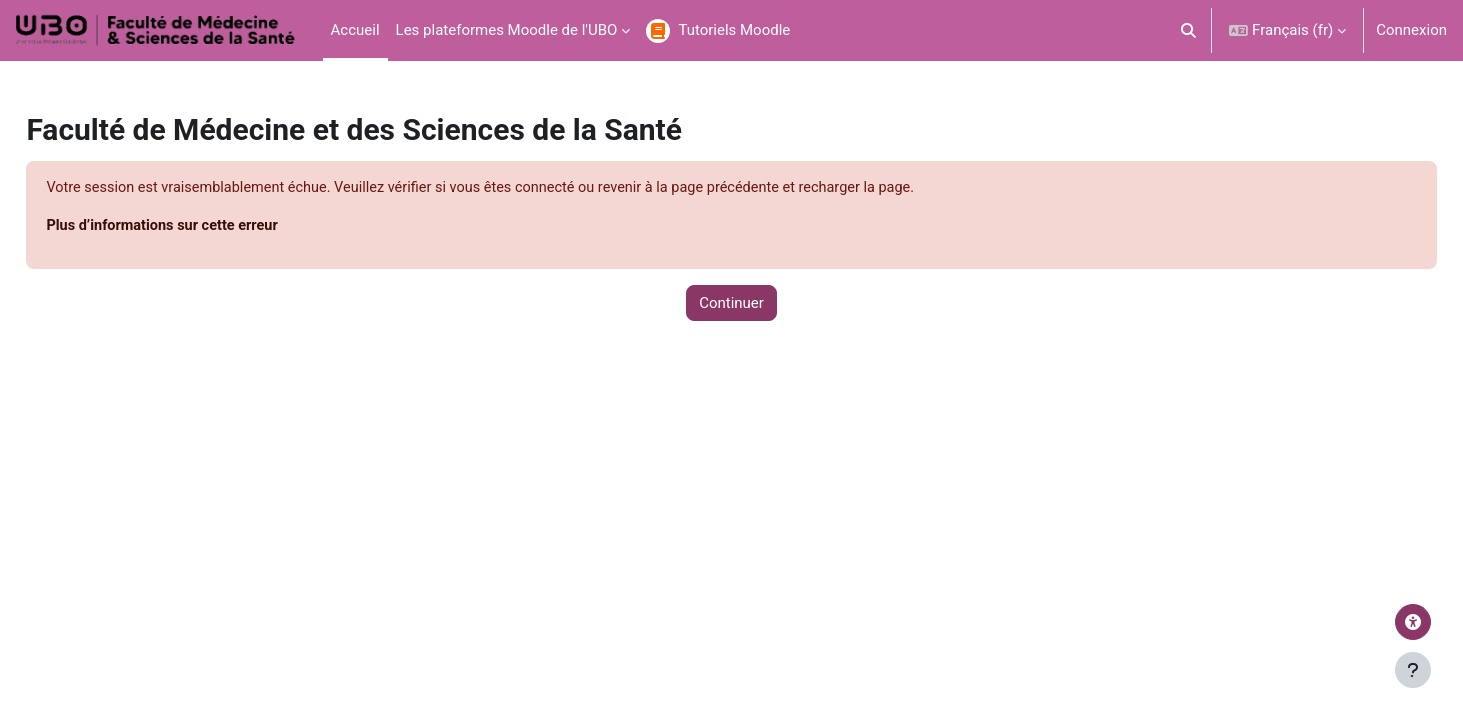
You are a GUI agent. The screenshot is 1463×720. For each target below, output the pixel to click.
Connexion (1411, 30)
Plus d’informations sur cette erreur (211, 227)
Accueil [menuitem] (355, 30)
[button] (1189, 30)
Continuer (731, 304)
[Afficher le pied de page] (1413, 670)
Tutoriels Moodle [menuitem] (734, 30)
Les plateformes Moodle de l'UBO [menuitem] (507, 30)
